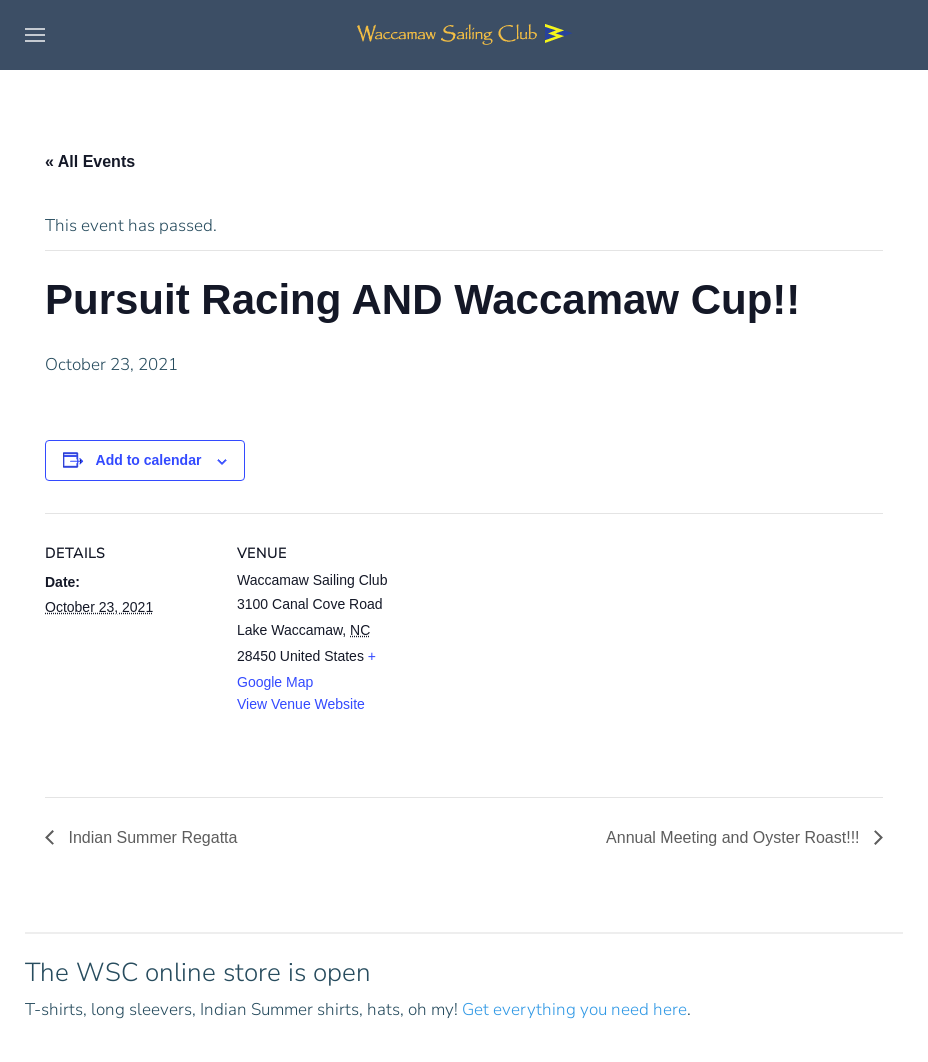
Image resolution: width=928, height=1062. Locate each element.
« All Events (90, 161)
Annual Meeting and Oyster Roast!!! (735, 837)
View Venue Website (301, 704)
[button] (35, 35)
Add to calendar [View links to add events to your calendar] (149, 460)
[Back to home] (464, 35)
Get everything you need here (574, 1009)
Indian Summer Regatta (150, 837)
